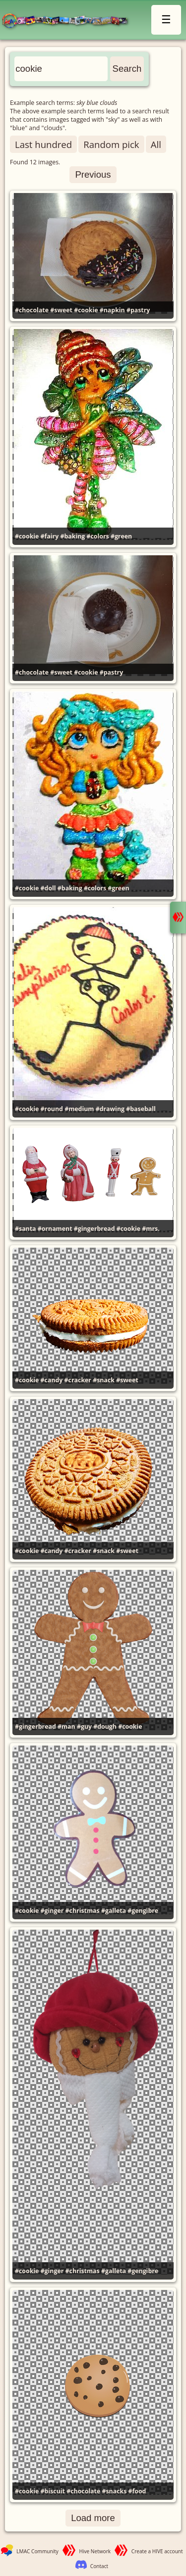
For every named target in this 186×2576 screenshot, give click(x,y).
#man (66, 1726)
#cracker (77, 1380)
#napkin (112, 310)
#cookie (86, 310)
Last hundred (43, 144)
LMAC (69, 21)
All (156, 144)
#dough (105, 1726)
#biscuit (53, 2491)
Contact (99, 2566)
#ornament (55, 1228)
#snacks (114, 2491)
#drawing (110, 1109)
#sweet (61, 310)
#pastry (138, 310)
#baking (72, 536)
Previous (93, 174)
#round (52, 1109)
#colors (98, 536)
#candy (52, 1380)
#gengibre (142, 1910)
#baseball (141, 1109)
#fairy (50, 536)
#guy (84, 1726)
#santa (25, 1228)
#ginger (52, 1910)
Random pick (111, 144)
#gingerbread (94, 1228)
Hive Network (95, 2551)
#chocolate (32, 310)
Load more (93, 2518)
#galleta (113, 1910)
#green (121, 536)
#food (137, 2491)
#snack (104, 1380)
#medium (79, 1109)
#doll (48, 888)
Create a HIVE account (157, 2551)
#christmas (82, 1910)
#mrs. (150, 1228)
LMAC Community (37, 2551)
